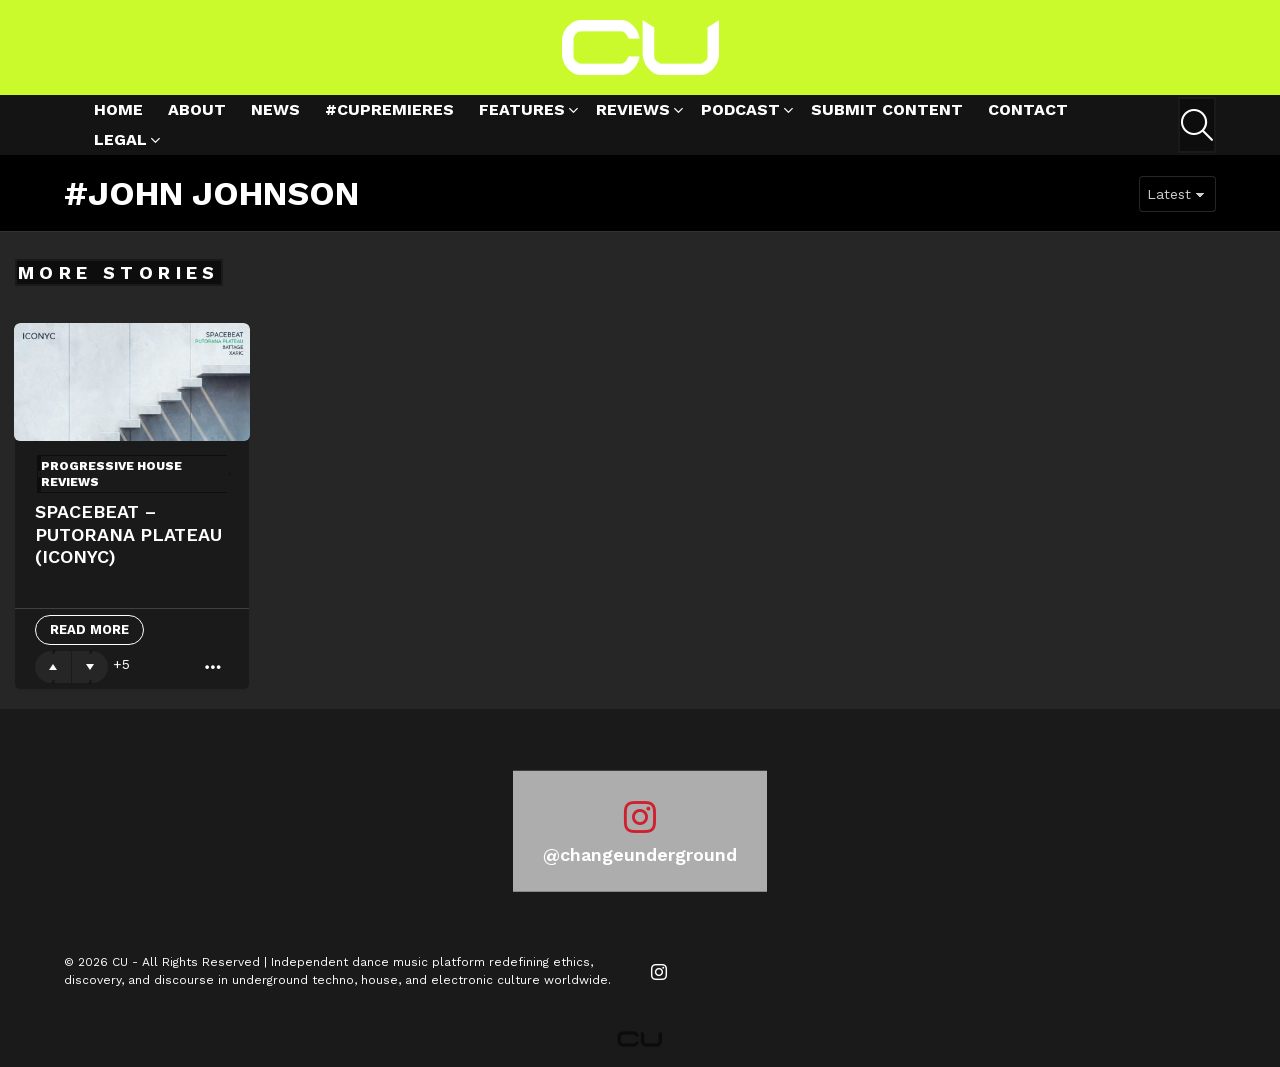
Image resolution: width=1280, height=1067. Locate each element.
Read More (89, 629)
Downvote (90, 667)
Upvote (53, 667)
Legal (120, 142)
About (197, 109)
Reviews (633, 112)
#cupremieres (389, 109)
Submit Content (887, 109)
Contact (1028, 109)
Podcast (740, 112)
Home (118, 109)
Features (522, 112)
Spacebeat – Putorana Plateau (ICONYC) (128, 534)
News (275, 109)
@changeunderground (640, 854)
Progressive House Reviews (111, 474)
